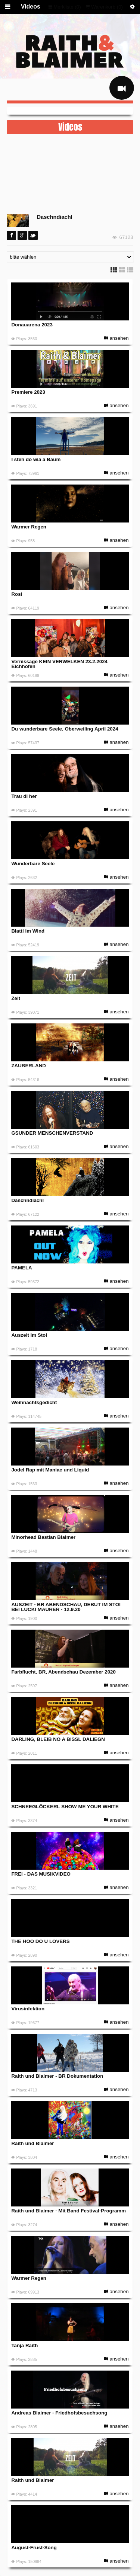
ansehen (116, 338)
